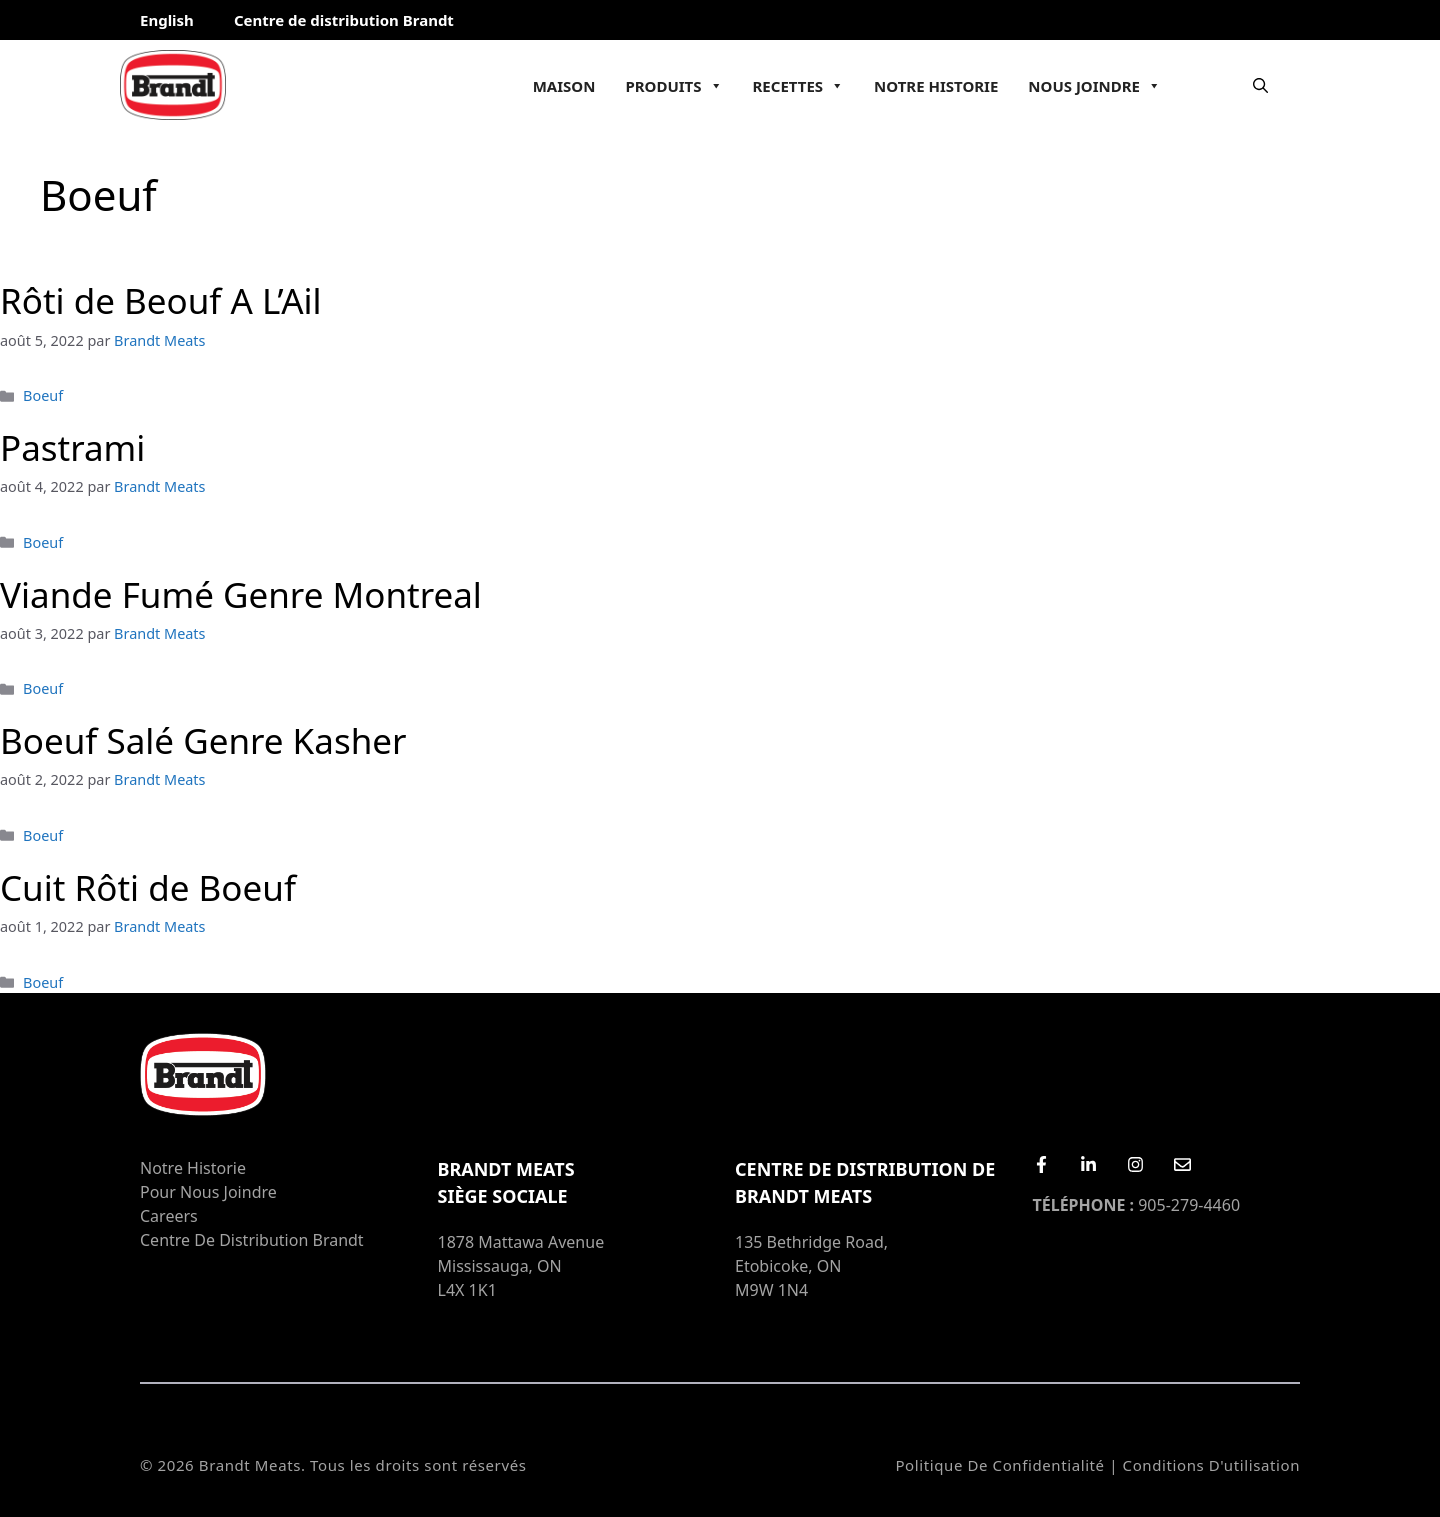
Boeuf (43, 395)
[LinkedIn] (1088, 1164)
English (167, 20)
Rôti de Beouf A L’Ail (161, 300)
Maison (564, 86)
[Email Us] (1182, 1164)
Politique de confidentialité (999, 1465)
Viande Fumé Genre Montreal (241, 594)
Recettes (799, 86)
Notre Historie (936, 86)
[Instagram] (1135, 1164)
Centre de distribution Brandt (344, 20)
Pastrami (72, 447)
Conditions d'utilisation (1211, 1465)
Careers (169, 1216)
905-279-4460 (1137, 1205)
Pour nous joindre (208, 1192)
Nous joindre (1094, 86)
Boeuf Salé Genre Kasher (203, 740)
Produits (673, 86)
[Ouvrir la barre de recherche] (1260, 85)
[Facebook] (1041, 1164)
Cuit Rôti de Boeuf (148, 887)
